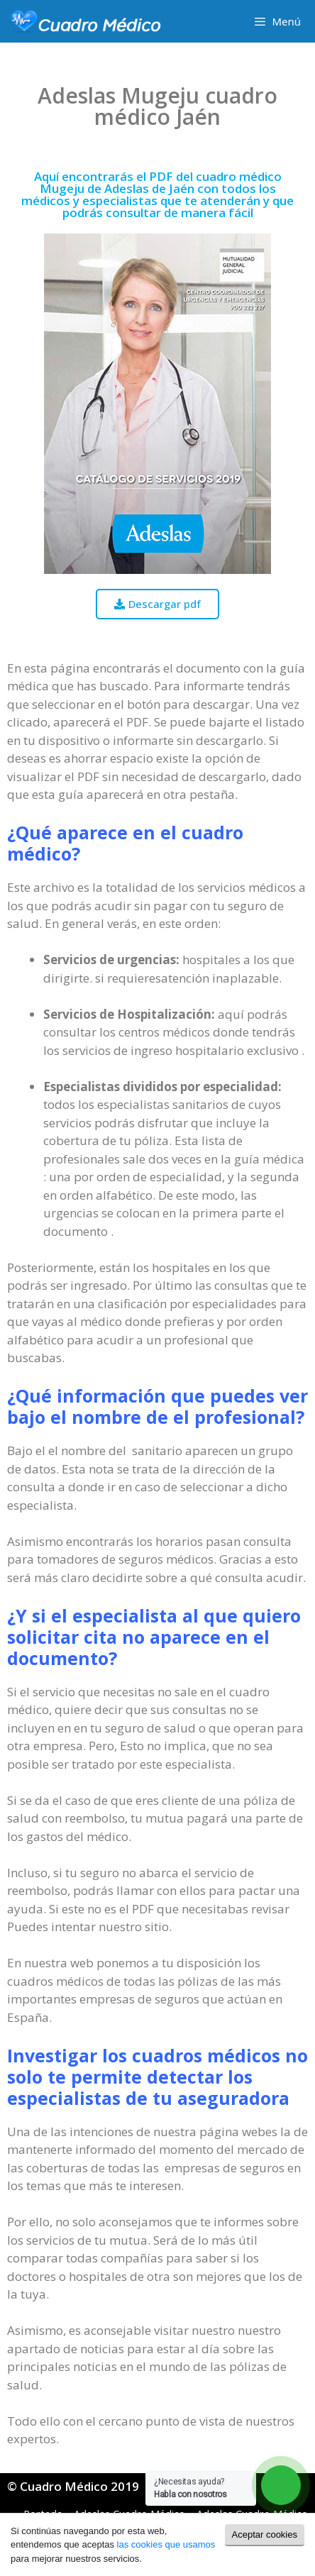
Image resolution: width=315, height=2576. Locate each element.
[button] (157, 604)
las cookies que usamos (166, 2544)
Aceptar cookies (265, 2534)
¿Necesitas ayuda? (190, 2488)
